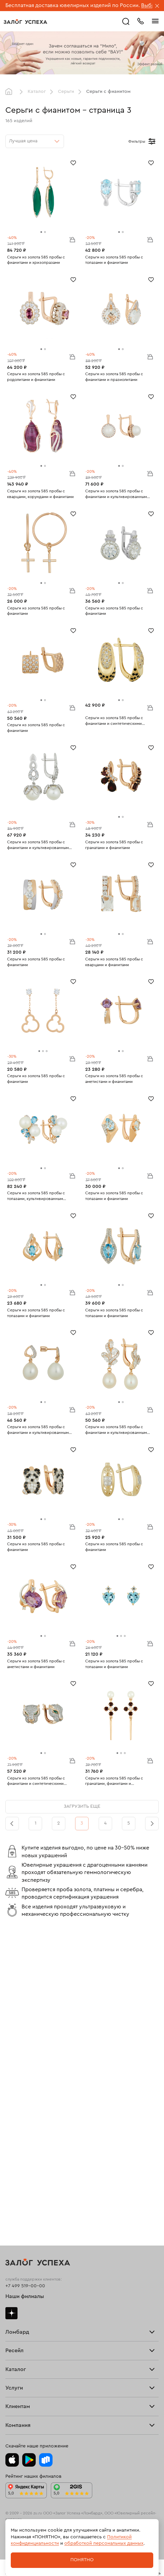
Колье (12, 2238)
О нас (11, 2149)
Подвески (16, 2227)
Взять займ (17, 2039)
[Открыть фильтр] (152, 141)
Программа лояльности (32, 2341)
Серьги (66, 91)
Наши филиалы (24, 1991)
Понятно (82, 2559)
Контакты (15, 2431)
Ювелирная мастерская (32, 2284)
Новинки (15, 2259)
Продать (14, 2106)
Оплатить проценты (27, 2309)
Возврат (14, 2331)
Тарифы (14, 2060)
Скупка (13, 2071)
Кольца (13, 2185)
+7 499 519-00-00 (25, 1980)
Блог (10, 2399)
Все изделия (19, 2174)
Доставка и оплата (25, 2320)
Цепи (11, 2217)
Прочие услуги (22, 2138)
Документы (18, 2420)
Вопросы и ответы (26, 2352)
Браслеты (16, 2206)
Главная (10, 92)
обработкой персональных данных (103, 2543)
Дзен (11, 2008)
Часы (11, 2249)
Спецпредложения (26, 2363)
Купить (13, 2117)
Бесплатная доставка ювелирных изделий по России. (72, 5)
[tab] (41, 232)
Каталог (37, 91)
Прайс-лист (18, 2049)
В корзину (72, 239)
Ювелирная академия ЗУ (33, 2409)
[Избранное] (73, 162)
